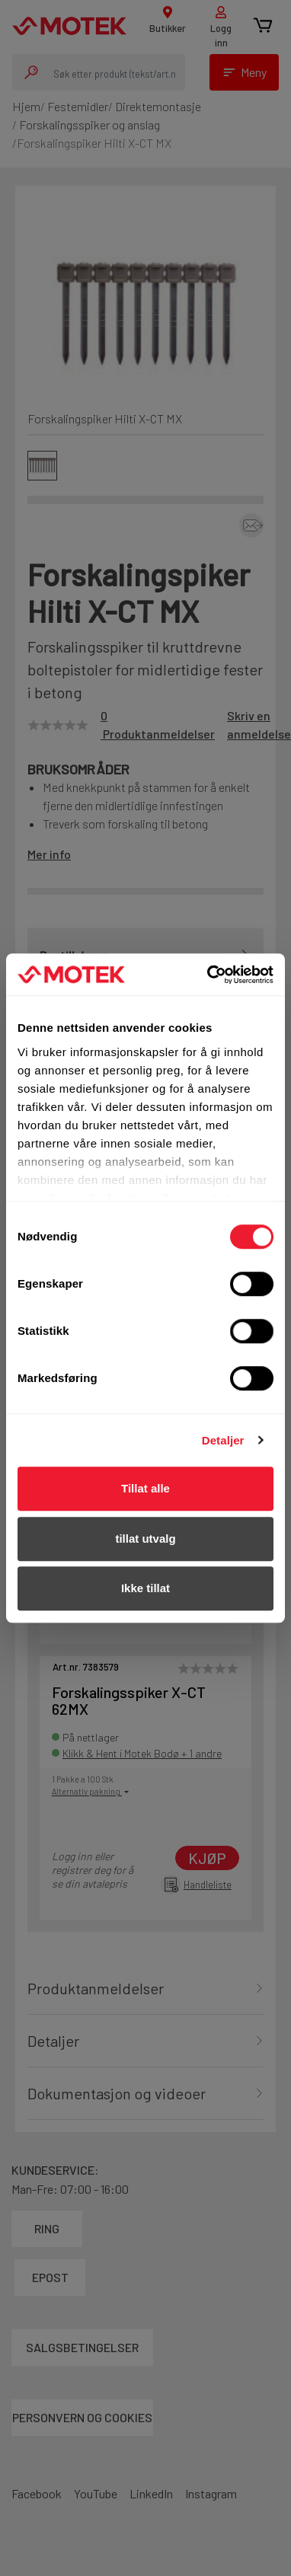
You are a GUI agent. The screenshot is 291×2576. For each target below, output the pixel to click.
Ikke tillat (145, 1588)
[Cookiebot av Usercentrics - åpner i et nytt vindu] (208, 975)
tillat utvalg (145, 1538)
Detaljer (223, 1440)
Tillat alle (145, 1488)
